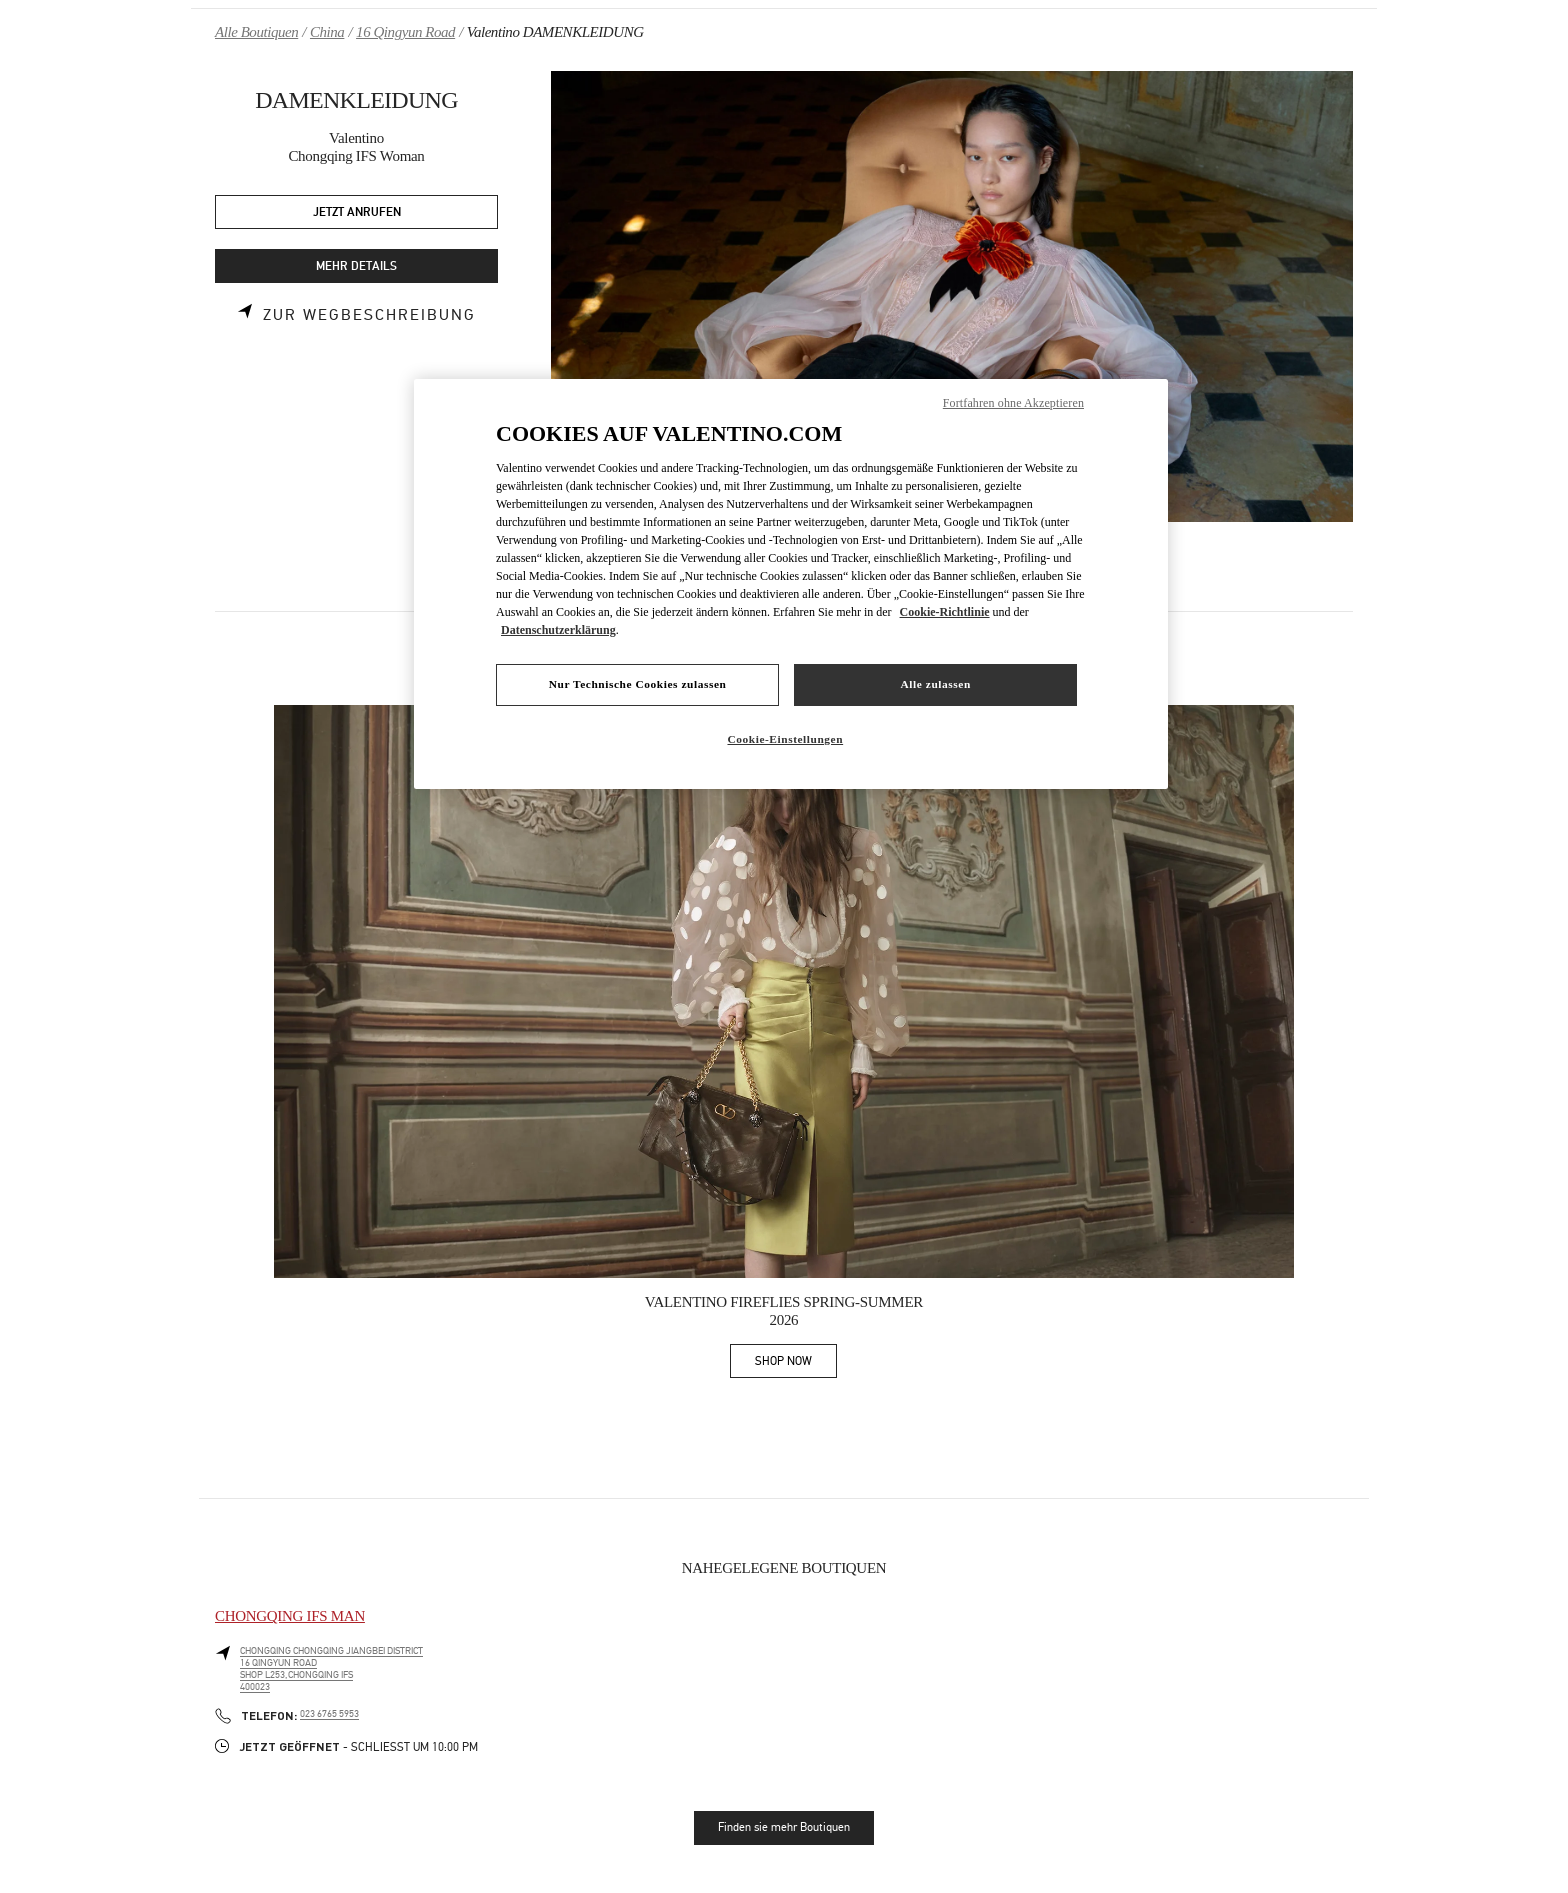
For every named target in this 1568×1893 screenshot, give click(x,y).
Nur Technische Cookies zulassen (638, 684)
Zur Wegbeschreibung (369, 315)
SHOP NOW (796, 1364)
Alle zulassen (936, 684)
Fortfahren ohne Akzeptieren (1013, 403)
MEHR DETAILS (356, 266)
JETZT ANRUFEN (357, 212)
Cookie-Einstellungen (785, 739)
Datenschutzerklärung (558, 630)
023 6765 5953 (329, 1714)
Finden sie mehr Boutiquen (784, 1827)
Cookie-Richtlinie (945, 612)
